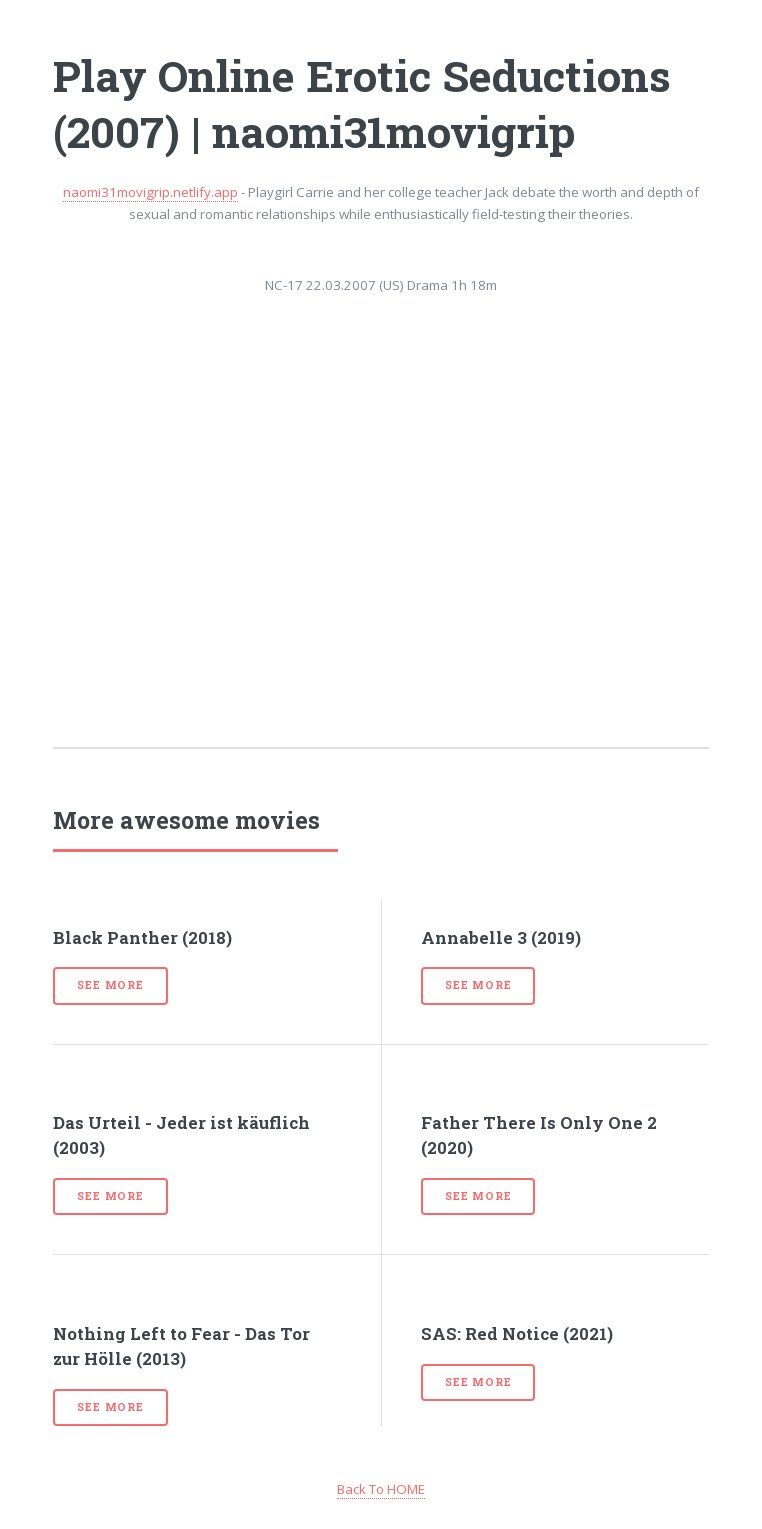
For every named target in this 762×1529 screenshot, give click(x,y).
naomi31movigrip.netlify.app (150, 192)
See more (110, 985)
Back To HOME (381, 1489)
